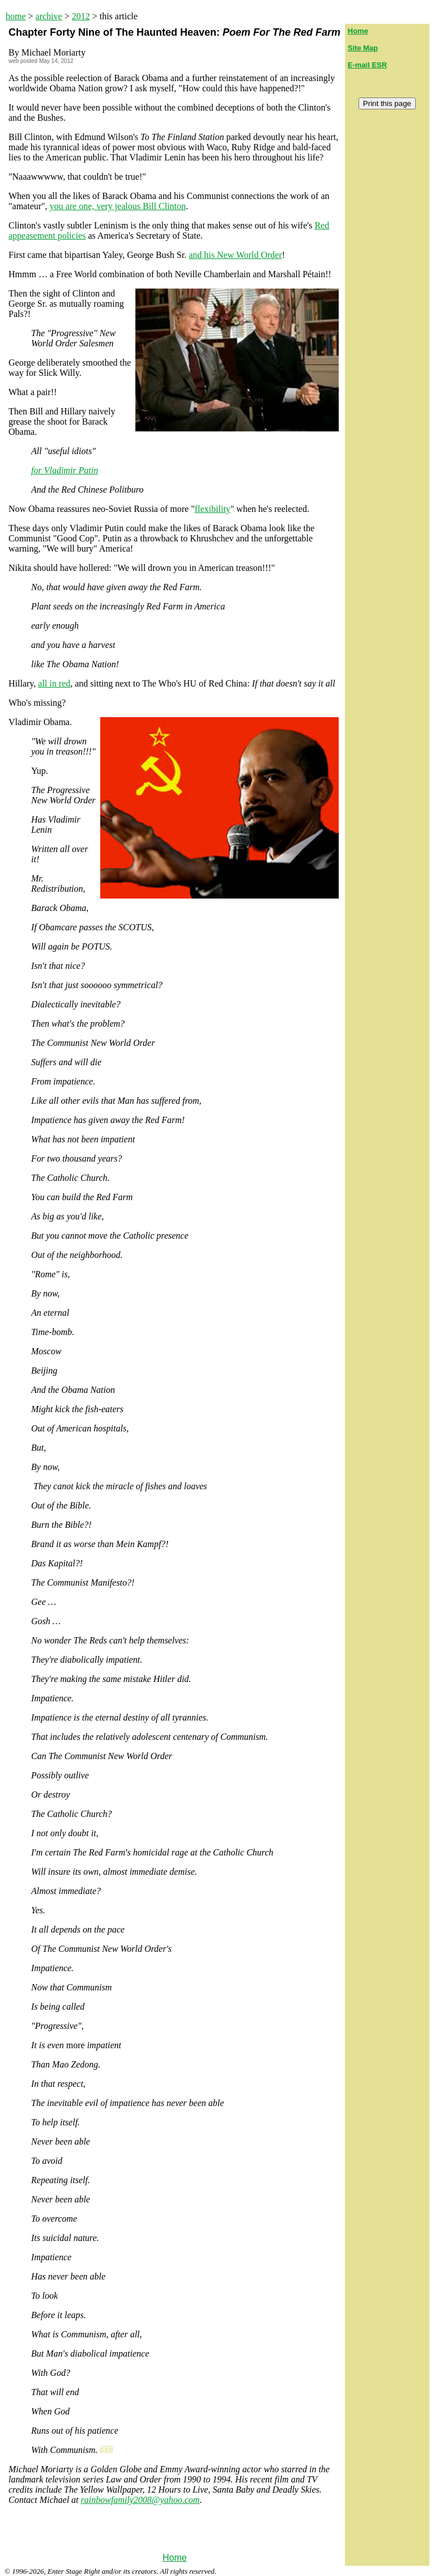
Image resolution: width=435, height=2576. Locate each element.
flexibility (213, 509)
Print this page (387, 103)
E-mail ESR (367, 65)
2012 (81, 16)
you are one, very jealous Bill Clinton (118, 206)
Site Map (363, 48)
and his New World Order (235, 255)
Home (175, 2557)
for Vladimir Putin (64, 470)
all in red (54, 683)
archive (49, 16)
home (16, 16)
